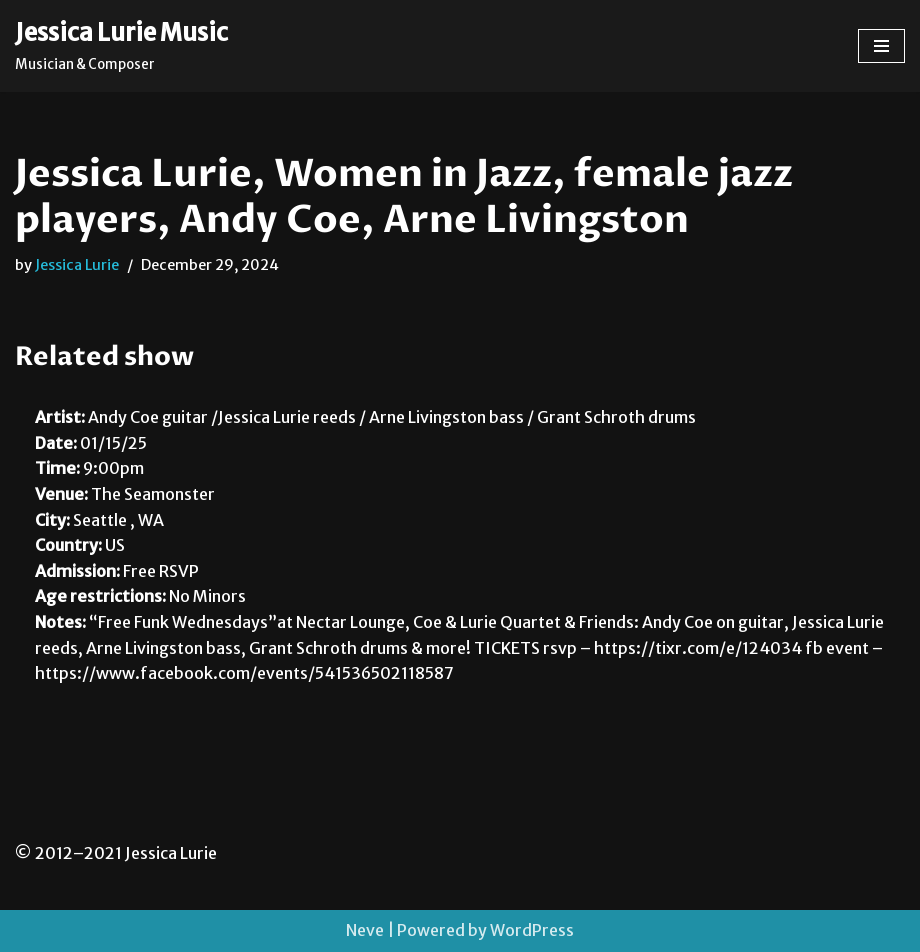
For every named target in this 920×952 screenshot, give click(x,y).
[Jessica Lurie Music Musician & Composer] (121, 46)
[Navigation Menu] (881, 46)
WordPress (532, 930)
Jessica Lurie (77, 265)
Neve (365, 930)
